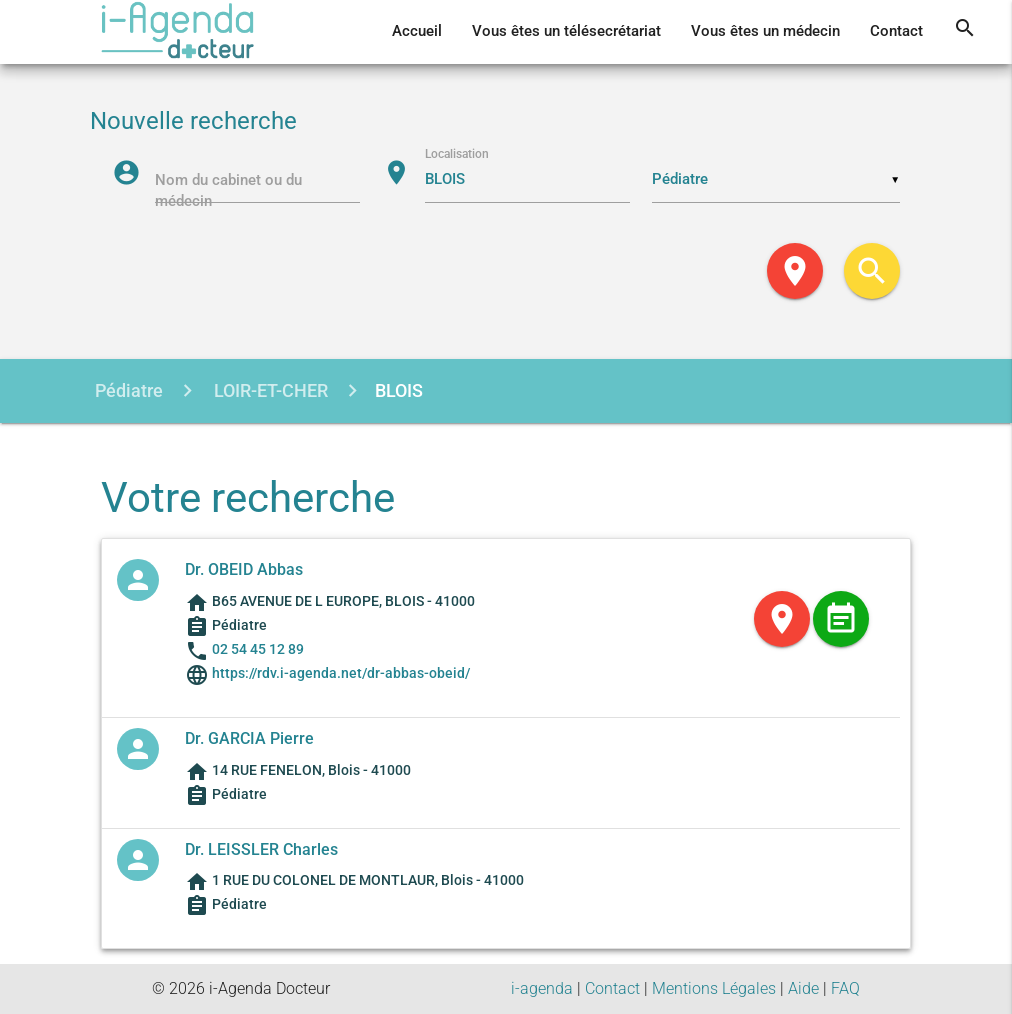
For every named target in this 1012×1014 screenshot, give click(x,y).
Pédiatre (129, 390)
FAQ (845, 988)
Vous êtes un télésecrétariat (566, 31)
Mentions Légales (714, 988)
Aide (803, 988)
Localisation (457, 153)
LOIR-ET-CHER (269, 390)
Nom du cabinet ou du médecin (228, 191)
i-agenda (542, 988)
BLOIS (399, 390)
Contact (896, 31)
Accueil (417, 31)
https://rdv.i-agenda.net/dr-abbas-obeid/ (339, 673)
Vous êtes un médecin (765, 31)
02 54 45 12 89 (258, 649)
